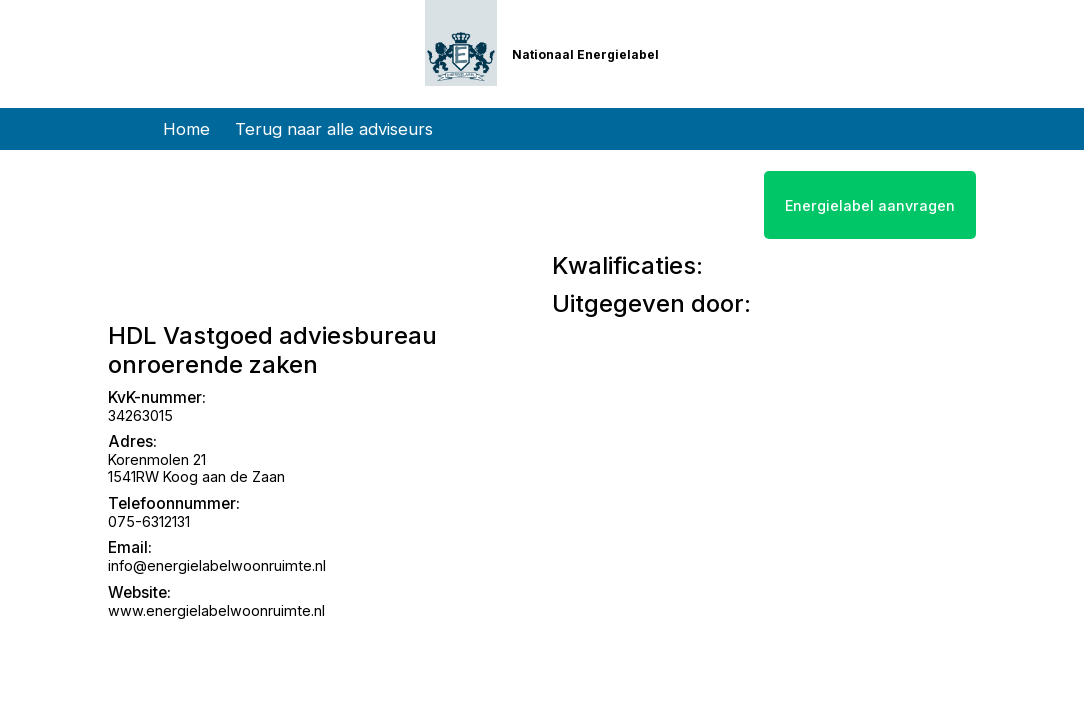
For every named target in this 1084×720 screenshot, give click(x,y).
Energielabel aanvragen (870, 205)
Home (186, 129)
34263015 (140, 415)
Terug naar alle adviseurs (334, 129)
